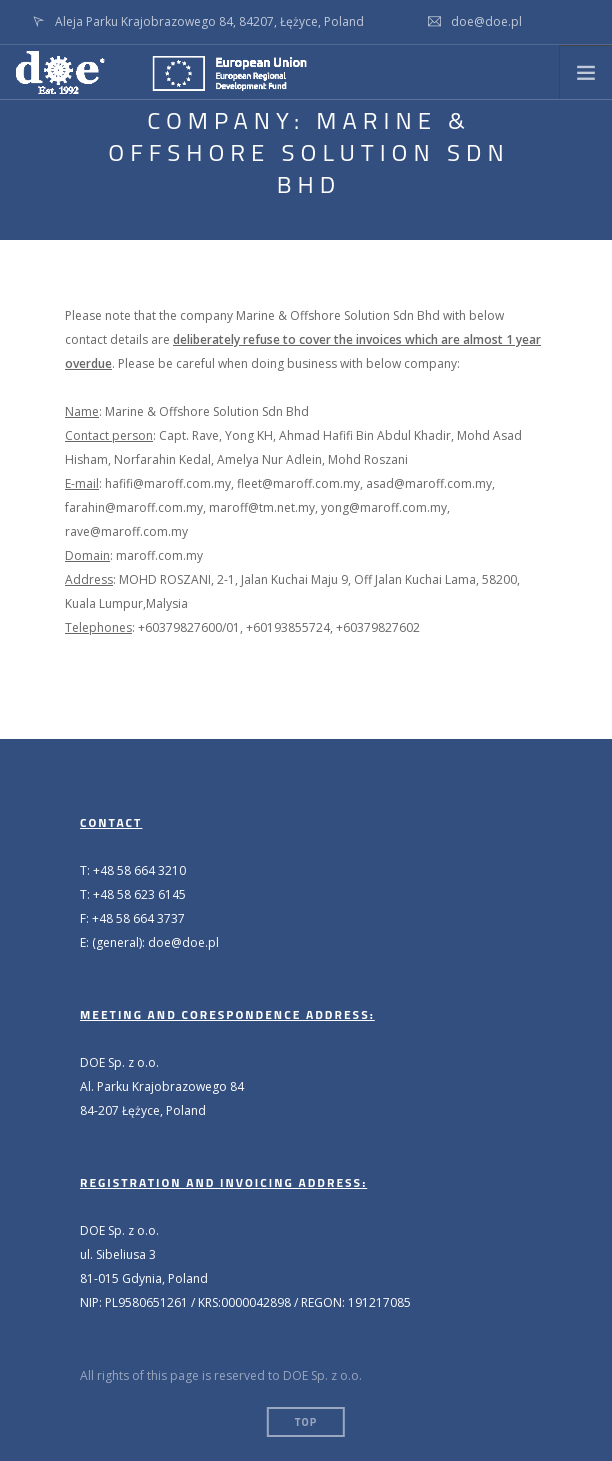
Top (306, 1422)
